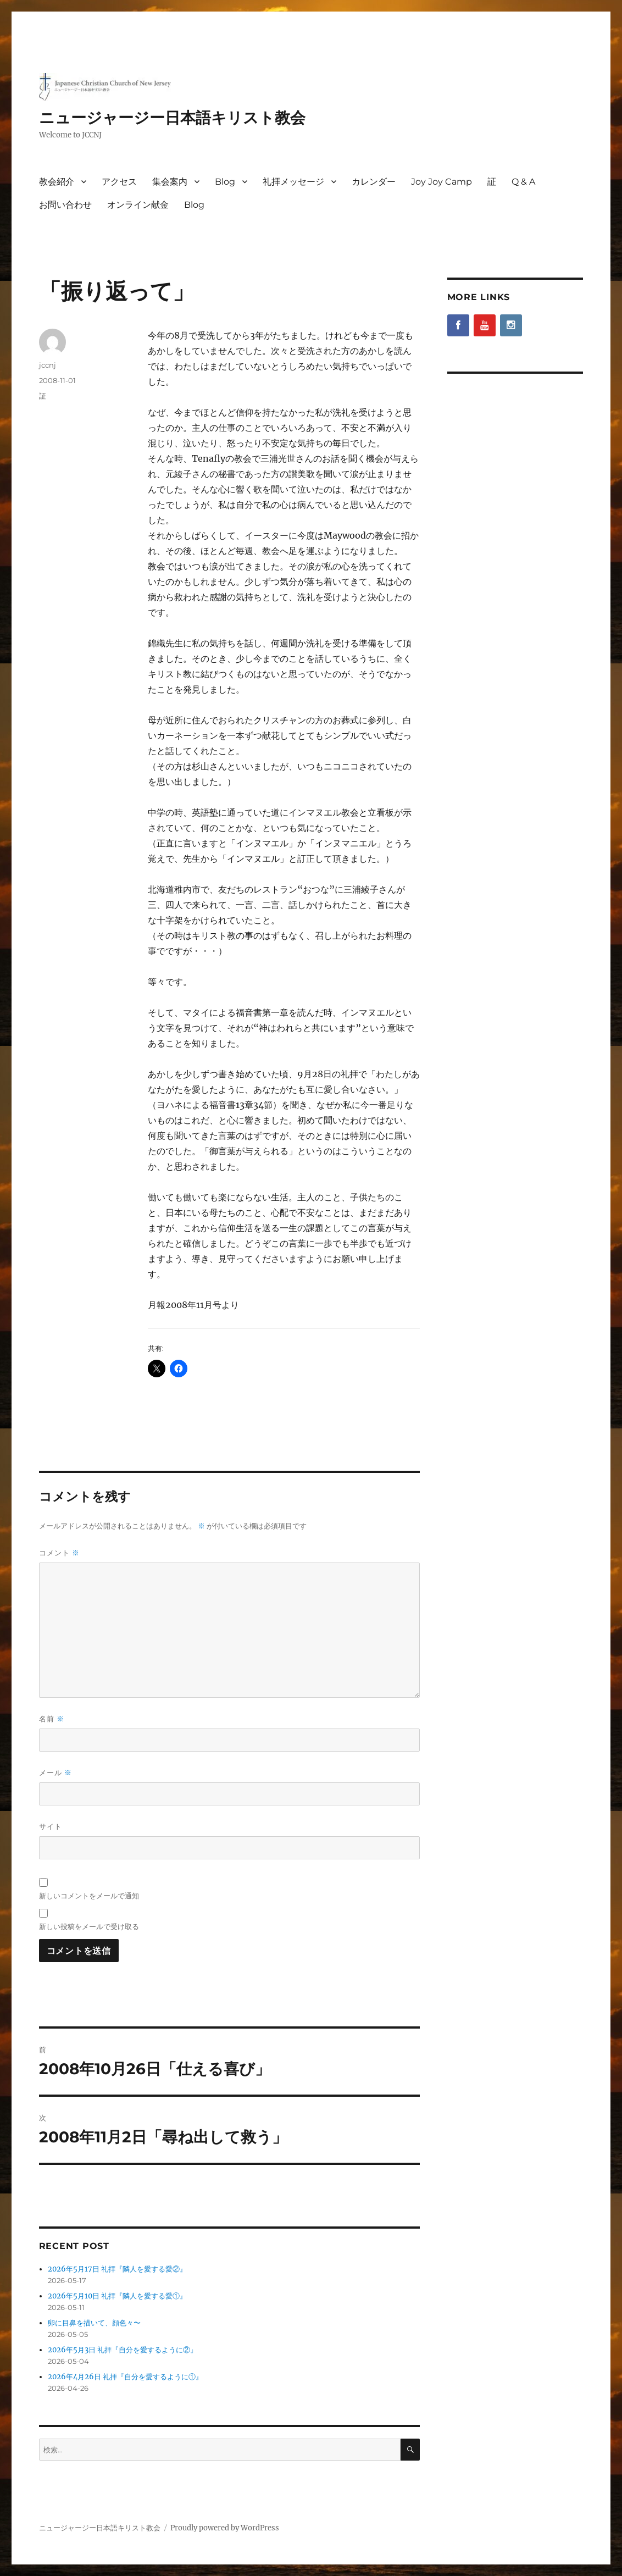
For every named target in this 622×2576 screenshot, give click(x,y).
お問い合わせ (65, 205)
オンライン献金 (138, 205)
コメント (59, 1553)
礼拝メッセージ (293, 181)
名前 (51, 1719)
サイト (50, 1826)
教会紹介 (56, 181)
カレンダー (374, 181)
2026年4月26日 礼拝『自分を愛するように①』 (125, 2376)
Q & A (523, 181)
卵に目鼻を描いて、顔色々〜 (94, 2323)
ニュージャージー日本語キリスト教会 (172, 117)
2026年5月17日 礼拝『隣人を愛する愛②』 (117, 2269)
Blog (225, 181)
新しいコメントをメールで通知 (89, 1895)
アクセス (119, 181)
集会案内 (169, 181)
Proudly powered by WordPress (224, 2528)
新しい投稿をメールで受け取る (89, 1926)
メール (55, 1772)
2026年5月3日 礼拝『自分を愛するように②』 (122, 2350)
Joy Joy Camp (441, 181)
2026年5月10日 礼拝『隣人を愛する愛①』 (117, 2296)
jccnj (47, 365)
